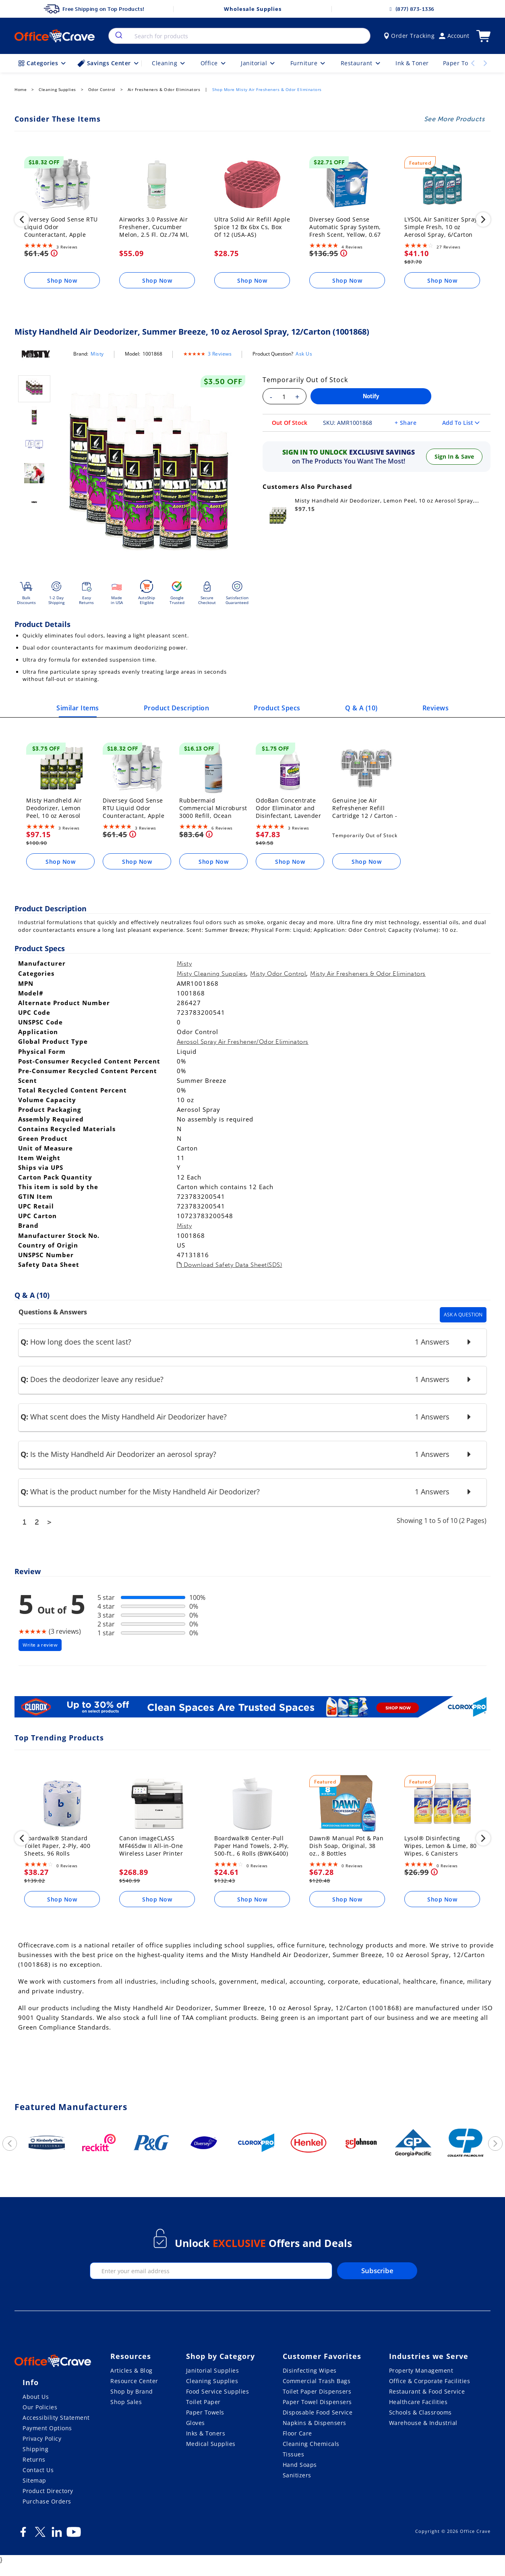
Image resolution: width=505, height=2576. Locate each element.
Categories (43, 63)
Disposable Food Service (318, 2412)
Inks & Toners (206, 2433)
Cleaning (169, 63)
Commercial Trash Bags (317, 2381)
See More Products (454, 119)
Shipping (35, 2449)
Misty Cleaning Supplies (211, 973)
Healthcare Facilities (418, 2402)
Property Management (421, 2370)
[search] (118, 36)
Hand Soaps (300, 2464)
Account (454, 35)
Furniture (308, 63)
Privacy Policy (42, 2438)
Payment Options (47, 2428)
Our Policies (40, 2407)
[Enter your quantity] (284, 396)
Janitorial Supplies (212, 2370)
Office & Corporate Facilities (429, 2381)
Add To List (460, 422)
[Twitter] (39, 2535)
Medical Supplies (211, 2444)
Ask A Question (463, 1314)
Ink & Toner (412, 63)
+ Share (406, 422)
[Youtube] (73, 2535)
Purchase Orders (47, 2501)
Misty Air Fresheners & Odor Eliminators (368, 973)
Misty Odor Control (278, 973)
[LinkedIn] (56, 2535)
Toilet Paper (203, 2402)
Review (27, 1571)
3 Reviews (220, 354)
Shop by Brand (131, 2391)
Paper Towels (205, 2412)
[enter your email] (211, 2270)
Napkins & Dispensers (314, 2423)
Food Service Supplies (217, 2391)
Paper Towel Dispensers (317, 2402)
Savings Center (108, 63)
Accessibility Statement (56, 2417)
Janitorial (258, 63)
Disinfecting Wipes (310, 2370)
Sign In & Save (454, 456)
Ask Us (304, 354)
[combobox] (239, 36)
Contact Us (38, 2470)
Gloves (195, 2423)
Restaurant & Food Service (427, 2391)
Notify (371, 396)
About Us (36, 2396)
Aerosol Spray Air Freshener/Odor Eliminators (242, 1041)
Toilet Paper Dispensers (317, 2391)
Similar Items (77, 707)
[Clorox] (252, 1708)
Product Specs (277, 707)
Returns (34, 2459)
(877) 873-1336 (411, 9)
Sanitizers (297, 2475)
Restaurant (361, 63)
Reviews (435, 707)
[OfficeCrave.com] (52, 2362)
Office (214, 63)
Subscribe (377, 2270)
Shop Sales (126, 2402)
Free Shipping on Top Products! (94, 9)
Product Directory (48, 2491)
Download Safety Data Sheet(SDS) (229, 1264)
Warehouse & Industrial (423, 2423)
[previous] (21, 220)
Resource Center (134, 2381)
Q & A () (361, 707)
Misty (97, 354)
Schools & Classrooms (420, 2412)
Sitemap (34, 2480)
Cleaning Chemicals (311, 2444)
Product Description (176, 707)
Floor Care (297, 2433)
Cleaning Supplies (212, 2381)
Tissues (293, 2454)
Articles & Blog (131, 2370)
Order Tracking (409, 35)
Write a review (40, 1645)
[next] (483, 220)
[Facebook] (22, 2535)
